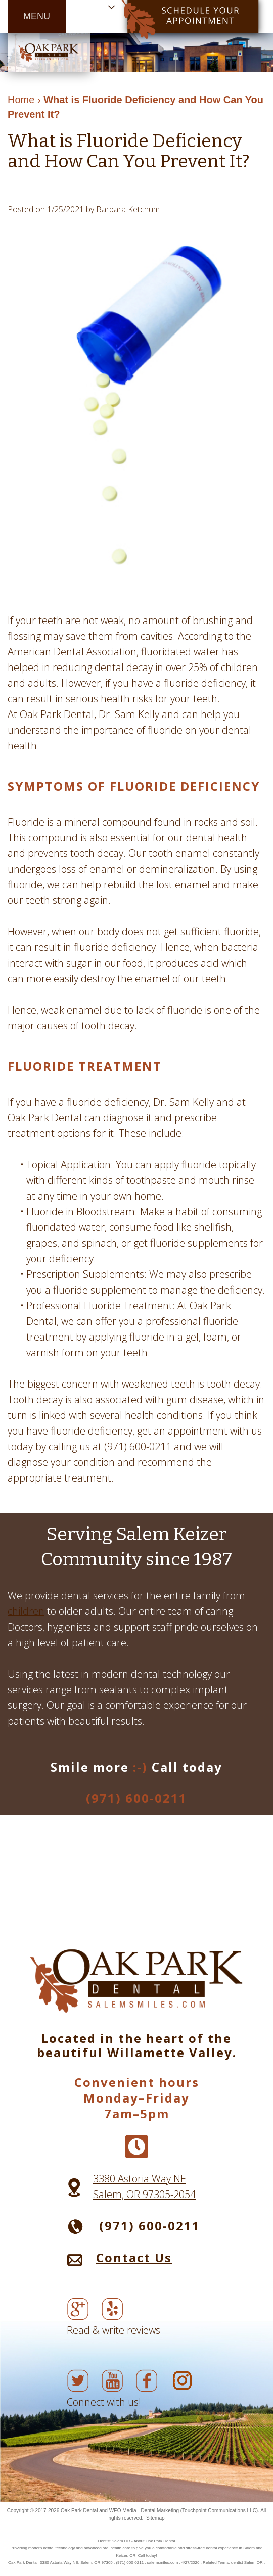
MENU (36, 16)
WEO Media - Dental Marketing (144, 2510)
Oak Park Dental (79, 2510)
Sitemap (155, 2518)
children (26, 1611)
